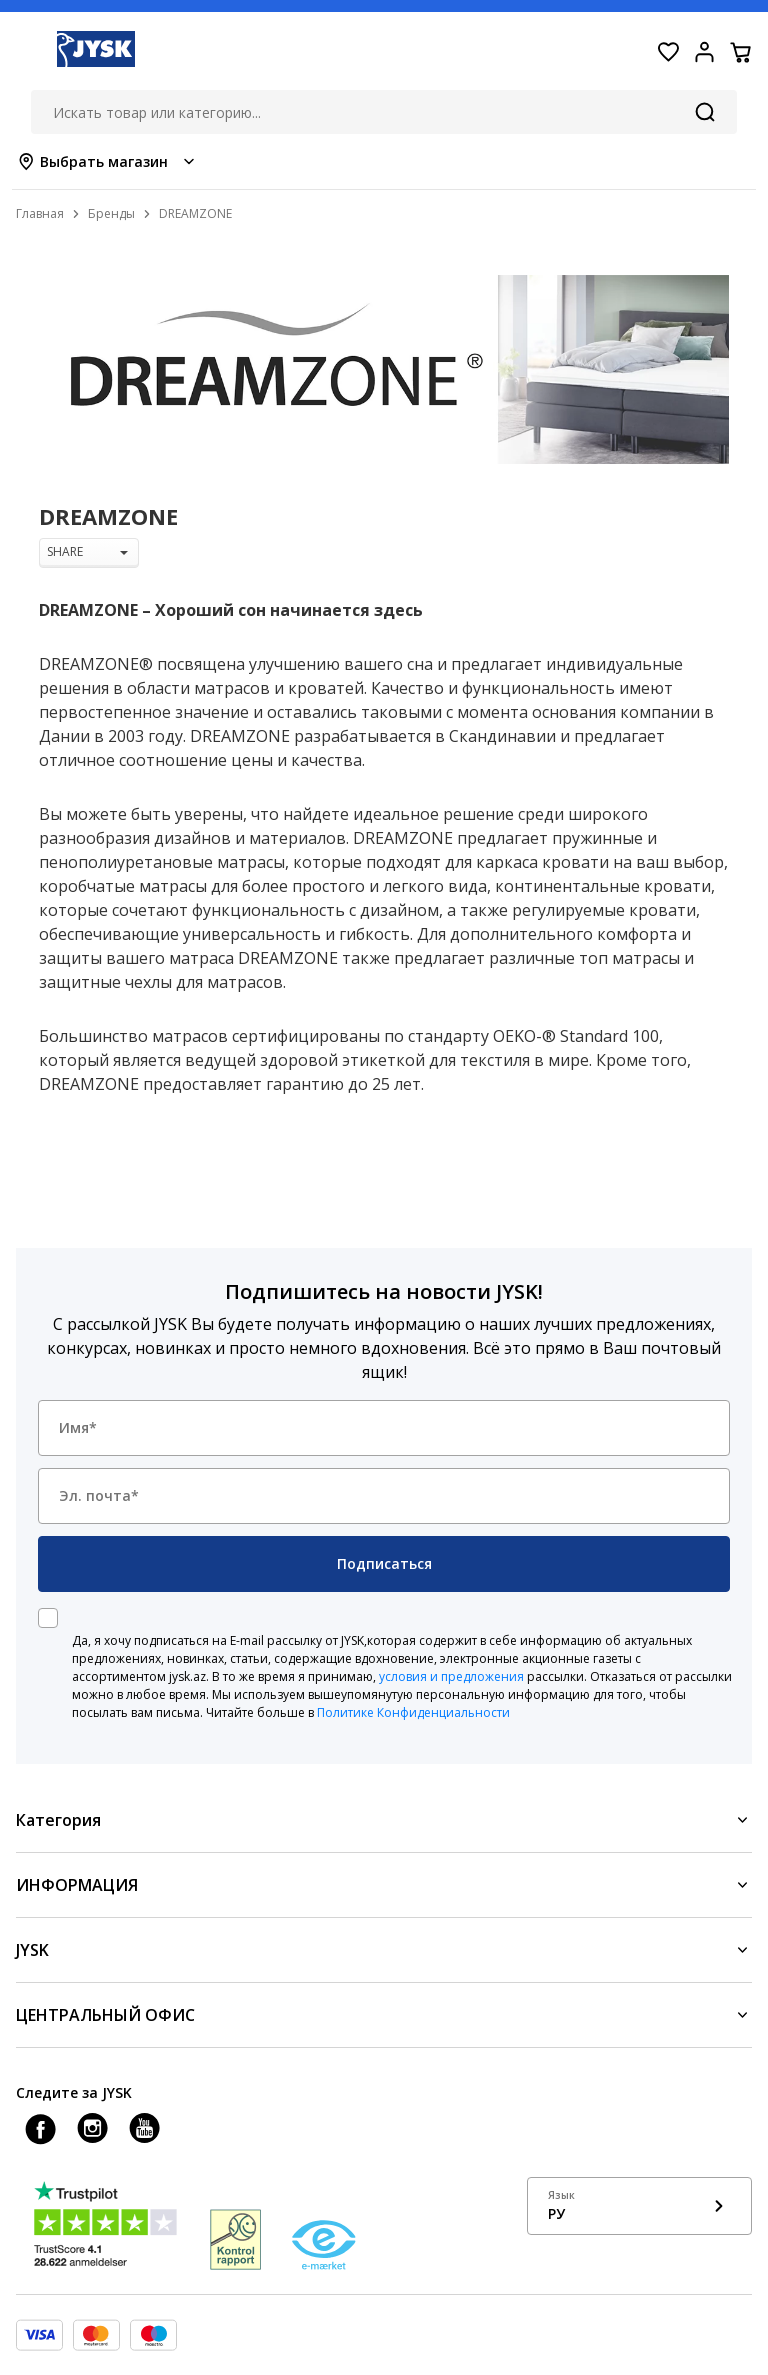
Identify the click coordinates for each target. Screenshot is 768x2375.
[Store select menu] (107, 161)
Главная (40, 213)
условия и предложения (451, 1676)
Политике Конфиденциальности (413, 1712)
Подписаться (384, 1563)
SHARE (87, 551)
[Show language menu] (639, 2206)
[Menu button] (28, 52)
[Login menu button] (704, 52)
